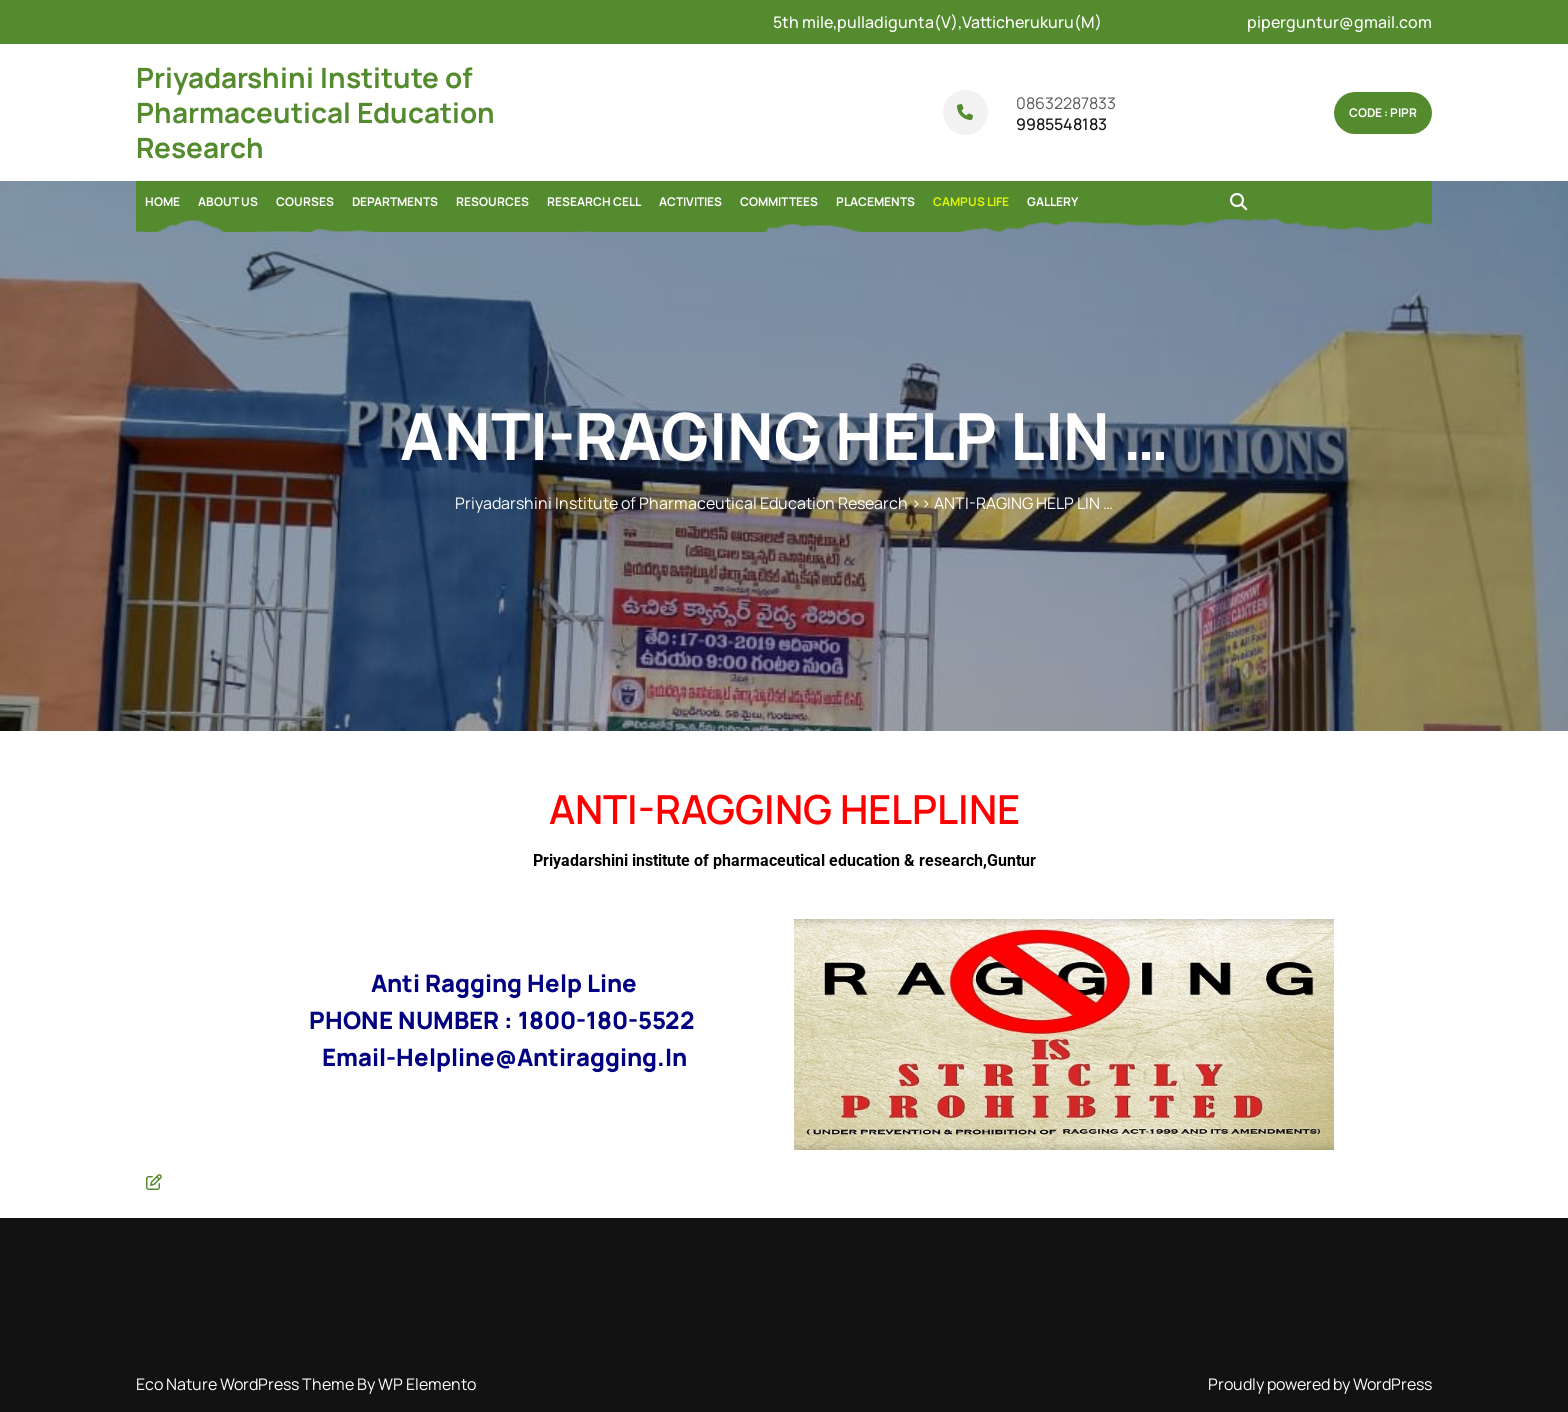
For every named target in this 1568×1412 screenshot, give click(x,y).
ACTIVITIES (690, 201)
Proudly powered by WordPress (1320, 1384)
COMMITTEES (779, 201)
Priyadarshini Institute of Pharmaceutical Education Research (315, 112)
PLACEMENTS (875, 201)
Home (162, 201)
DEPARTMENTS (395, 201)
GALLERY (1052, 201)
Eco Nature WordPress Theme (246, 1384)
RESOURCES (492, 201)
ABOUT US (228, 201)
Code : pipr (1383, 112)
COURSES (305, 201)
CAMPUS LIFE (971, 201)
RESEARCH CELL (594, 201)
